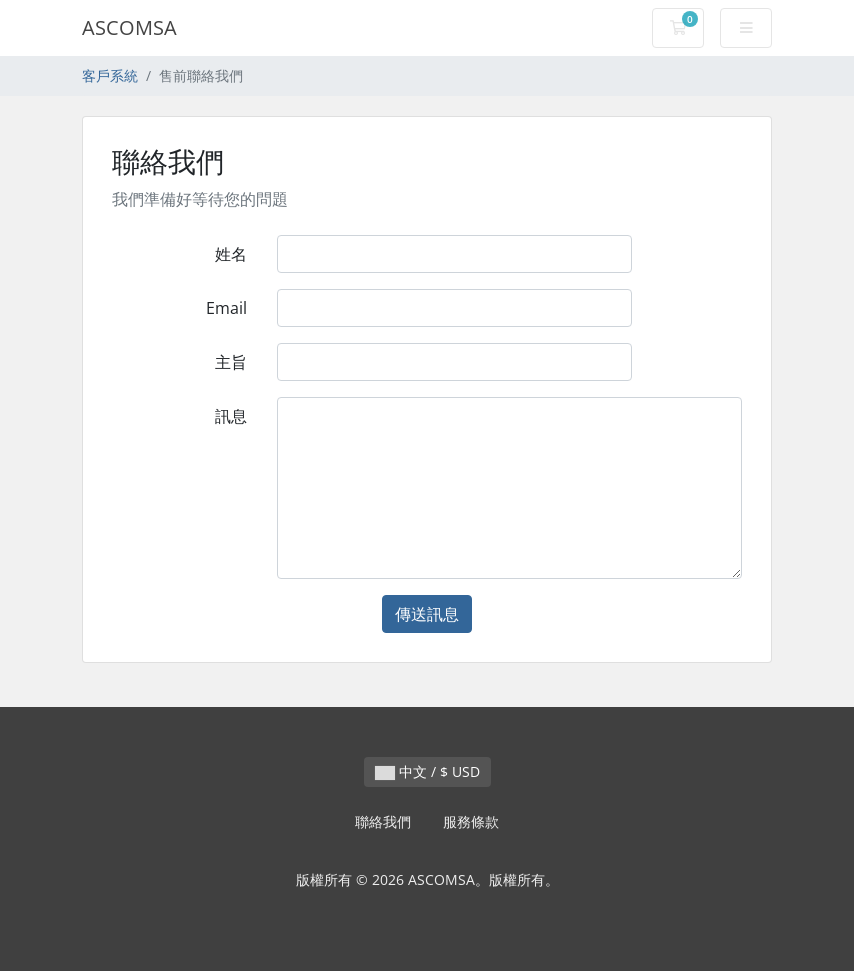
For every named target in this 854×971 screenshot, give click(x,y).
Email (226, 308)
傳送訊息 (427, 614)
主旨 (231, 362)
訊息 (231, 416)
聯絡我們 (383, 821)
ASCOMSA (129, 27)
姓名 (231, 254)
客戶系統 (110, 75)
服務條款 (471, 821)
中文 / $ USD (427, 771)
